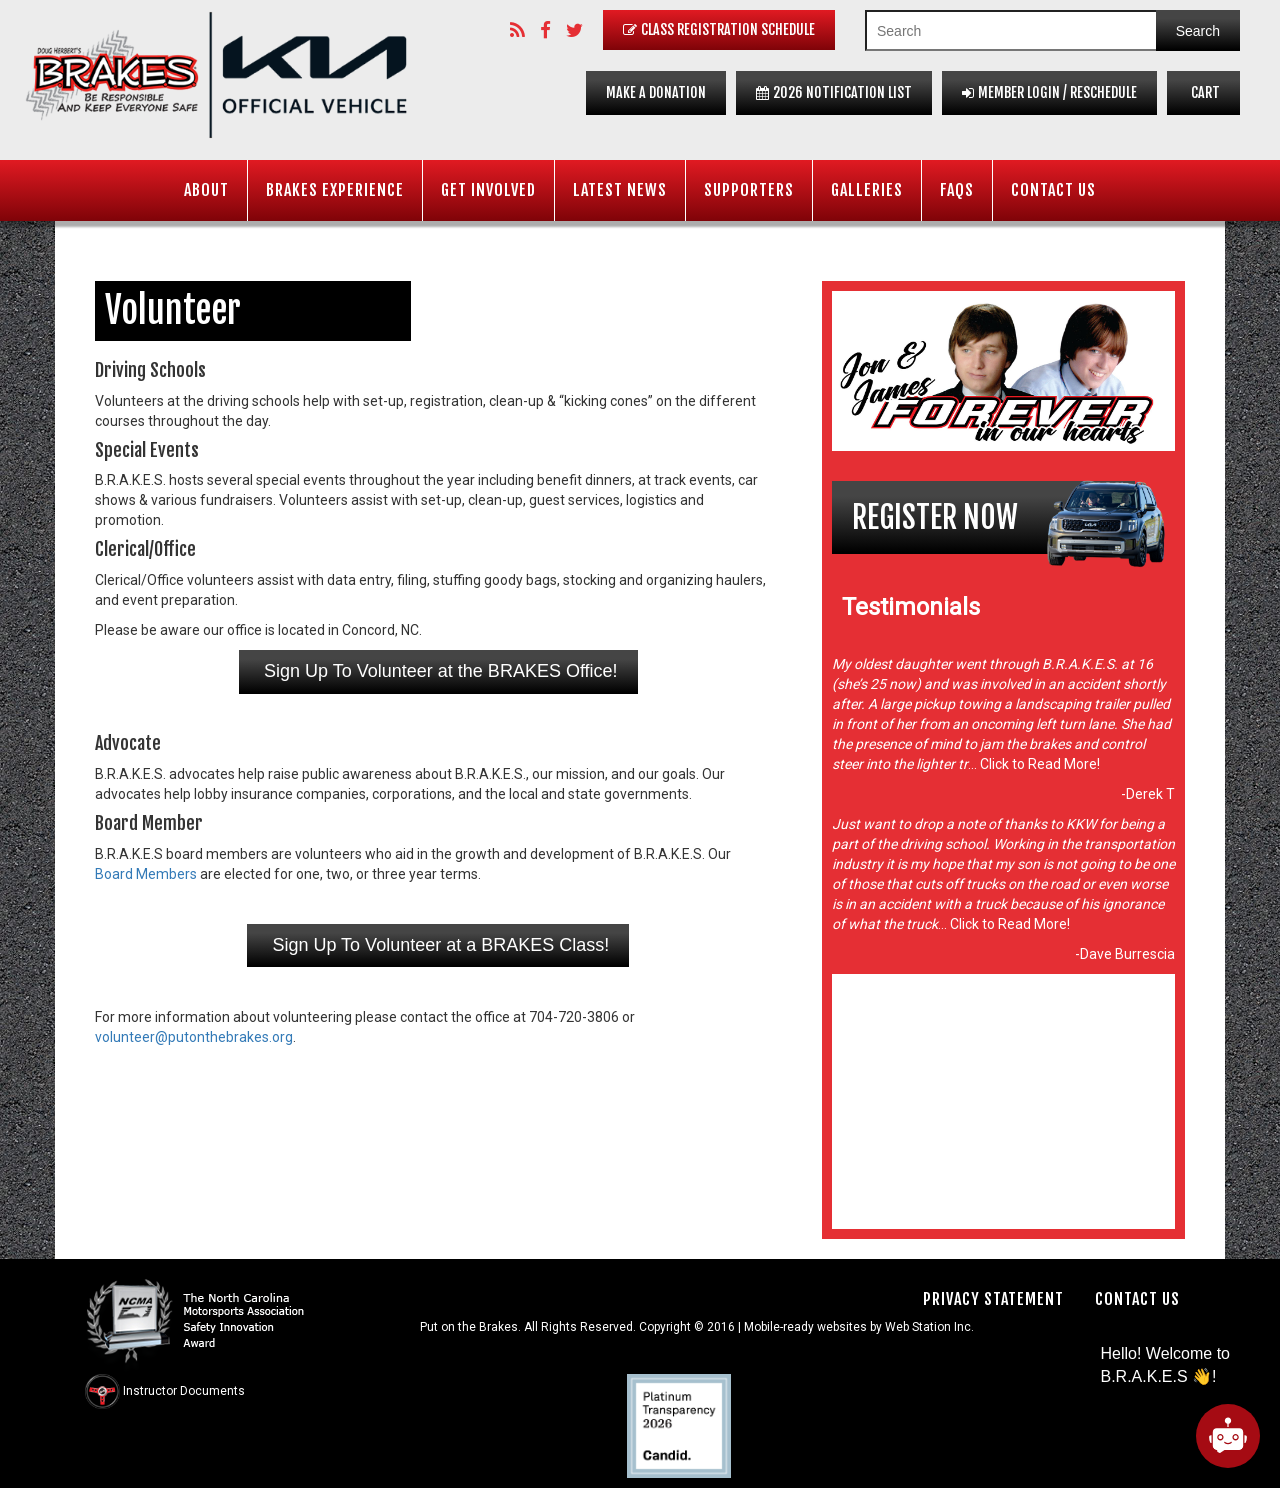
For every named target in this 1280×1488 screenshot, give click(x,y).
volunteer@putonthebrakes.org (194, 1037)
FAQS (957, 190)
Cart (1203, 92)
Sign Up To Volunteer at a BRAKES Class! (438, 945)
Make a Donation (656, 92)
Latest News (620, 190)
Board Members (146, 874)
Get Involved (488, 190)
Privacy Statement (993, 1299)
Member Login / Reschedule (1049, 92)
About (206, 190)
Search (1198, 31)
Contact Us (1053, 190)
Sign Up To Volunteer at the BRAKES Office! (438, 671)
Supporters (749, 190)
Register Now (935, 517)
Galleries (867, 190)
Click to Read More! (1038, 764)
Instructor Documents (184, 1391)
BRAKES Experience (335, 190)
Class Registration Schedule (719, 29)
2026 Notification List (834, 92)
